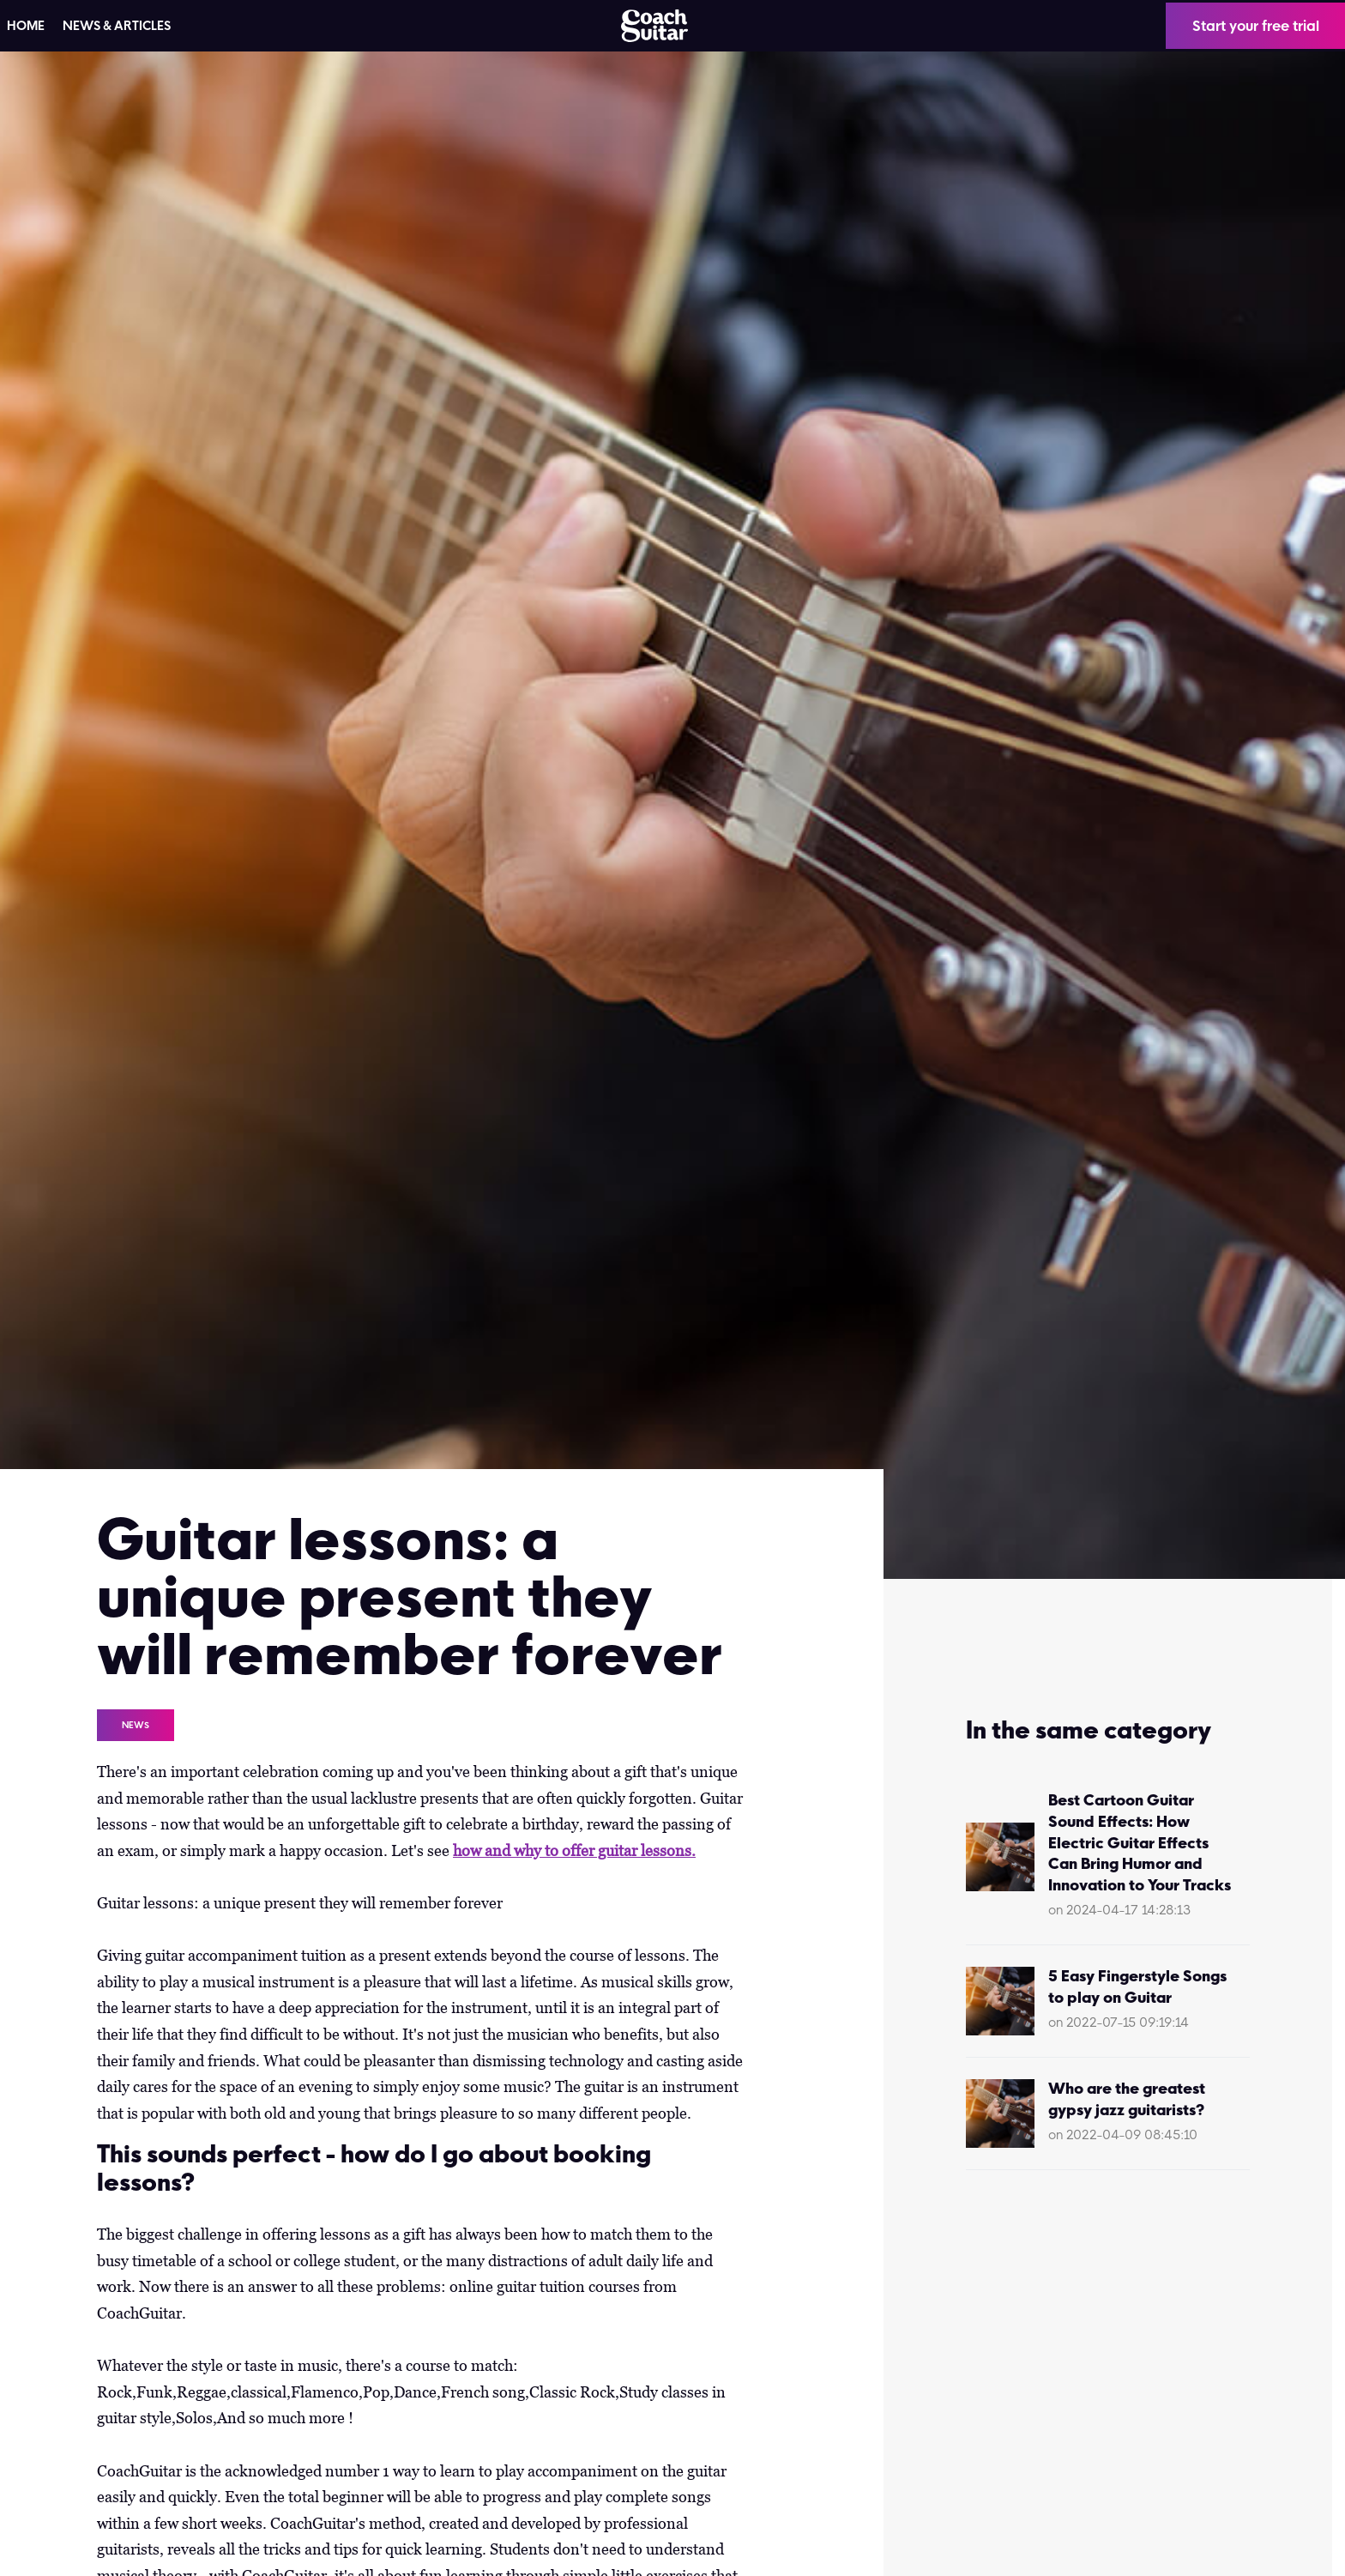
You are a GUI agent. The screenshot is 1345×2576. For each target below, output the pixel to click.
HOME (26, 25)
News (135, 1725)
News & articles (117, 25)
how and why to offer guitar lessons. (574, 1850)
